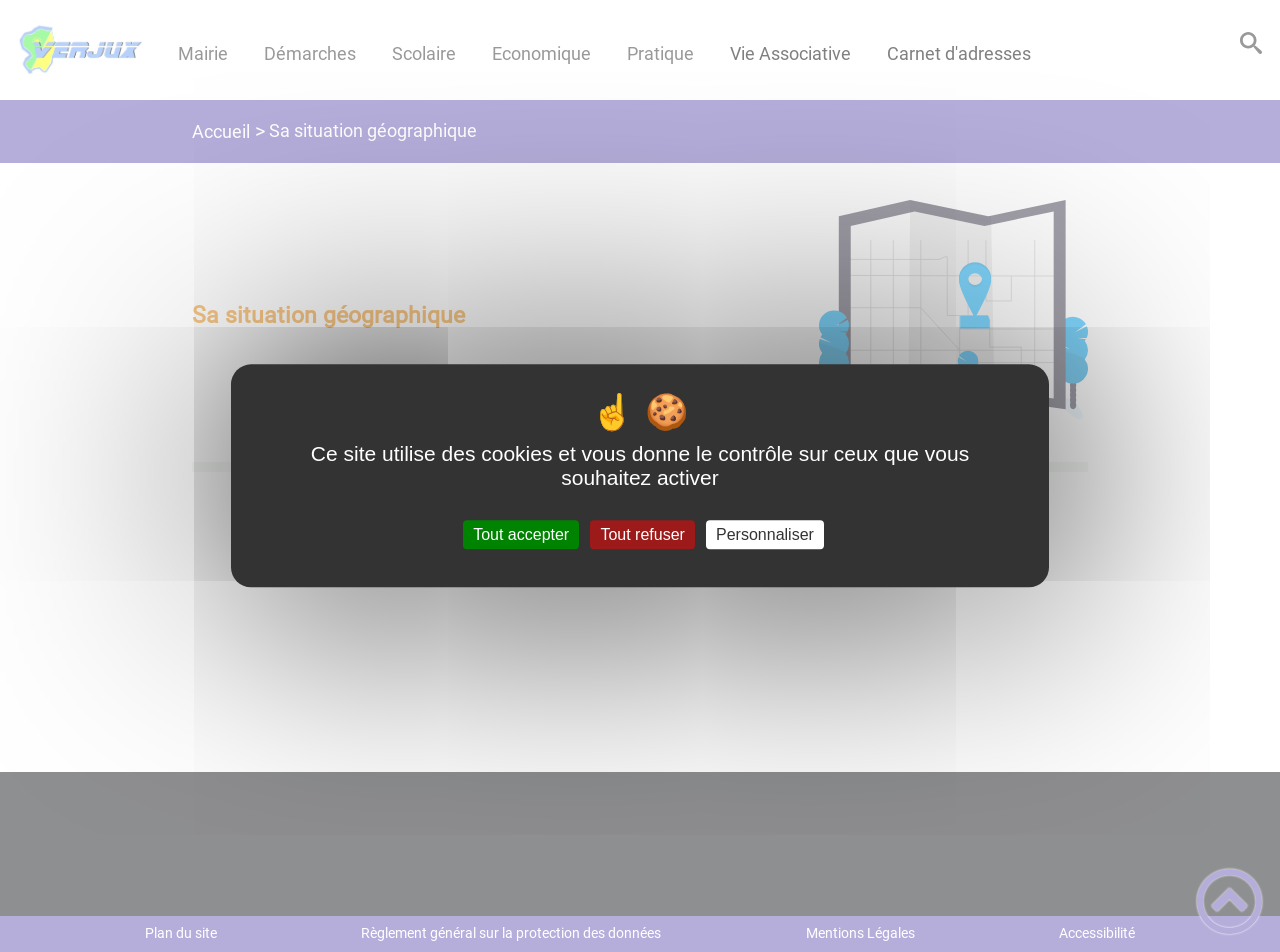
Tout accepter (521, 534)
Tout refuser (642, 534)
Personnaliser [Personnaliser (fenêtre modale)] (765, 534)
